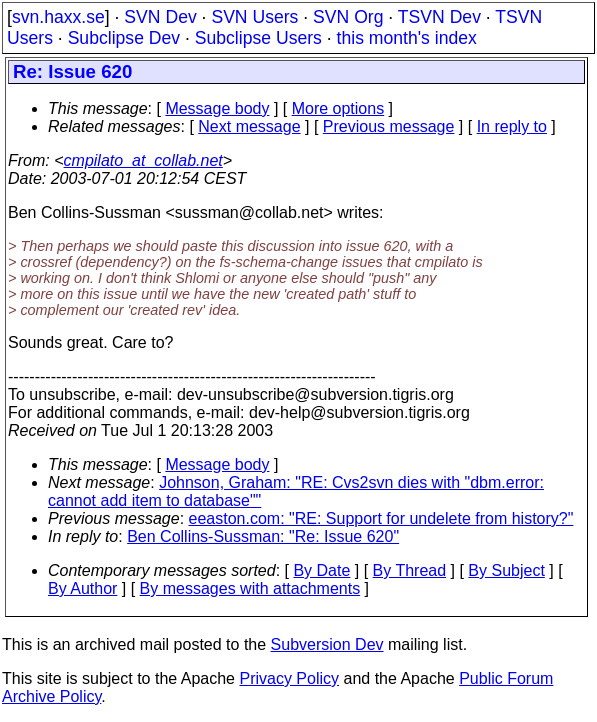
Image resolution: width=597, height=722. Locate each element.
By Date (321, 570)
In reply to (512, 126)
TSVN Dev (439, 17)
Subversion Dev (327, 644)
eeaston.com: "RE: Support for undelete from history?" (381, 518)
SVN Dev (160, 17)
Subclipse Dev (124, 38)
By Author (82, 588)
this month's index (407, 38)
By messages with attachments (250, 588)
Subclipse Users (258, 38)
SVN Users (254, 17)
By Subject (506, 570)
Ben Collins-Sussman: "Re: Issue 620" (263, 536)
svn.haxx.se (58, 17)
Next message (249, 126)
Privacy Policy (289, 678)
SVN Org (348, 17)
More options (338, 108)
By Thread (410, 570)
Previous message (389, 126)
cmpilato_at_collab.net (143, 160)
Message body (217, 108)
